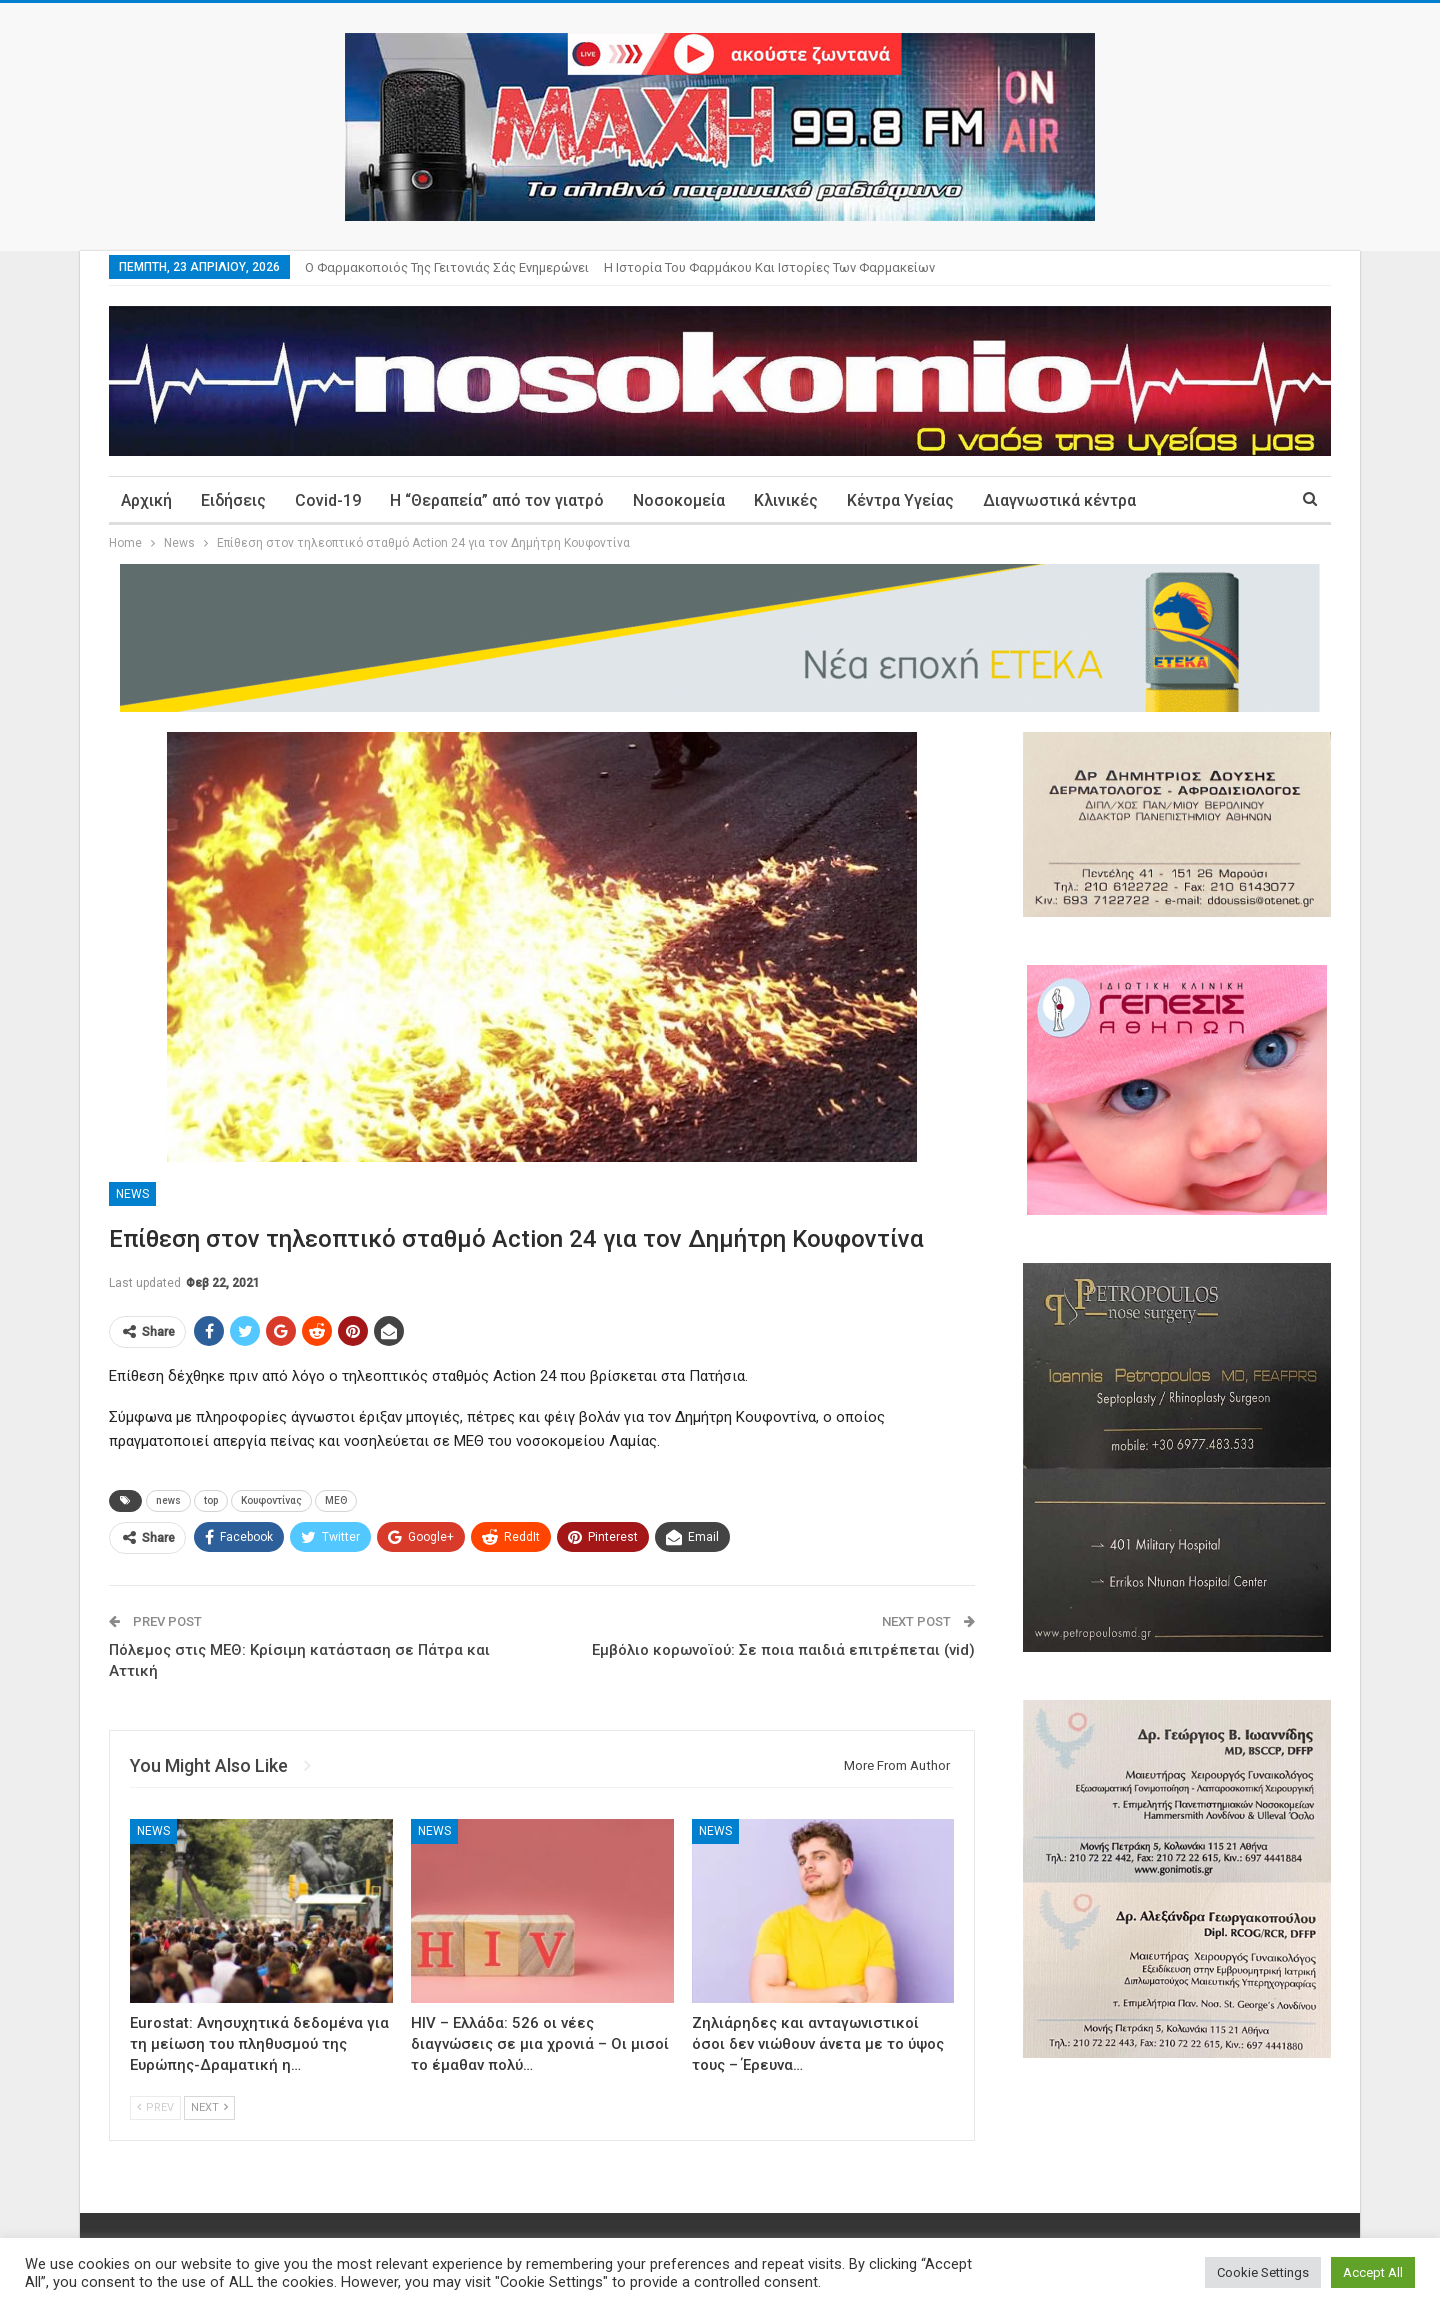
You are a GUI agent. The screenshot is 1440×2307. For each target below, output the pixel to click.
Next (209, 2107)
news (168, 1500)
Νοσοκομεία (679, 500)
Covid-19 (328, 500)
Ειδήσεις (233, 500)
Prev (155, 2107)
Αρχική (146, 500)
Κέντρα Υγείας (900, 500)
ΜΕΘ (336, 1500)
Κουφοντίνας (271, 1500)
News (132, 1194)
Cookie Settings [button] (1263, 2272)
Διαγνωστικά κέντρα (1059, 500)
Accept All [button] (1373, 2272)
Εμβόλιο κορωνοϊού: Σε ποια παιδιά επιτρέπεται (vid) (783, 1650)
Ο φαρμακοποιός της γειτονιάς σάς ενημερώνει (447, 267)
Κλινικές (786, 500)
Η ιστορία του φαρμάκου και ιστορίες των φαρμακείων (769, 267)
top (211, 1500)
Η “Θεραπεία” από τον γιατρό (497, 500)
